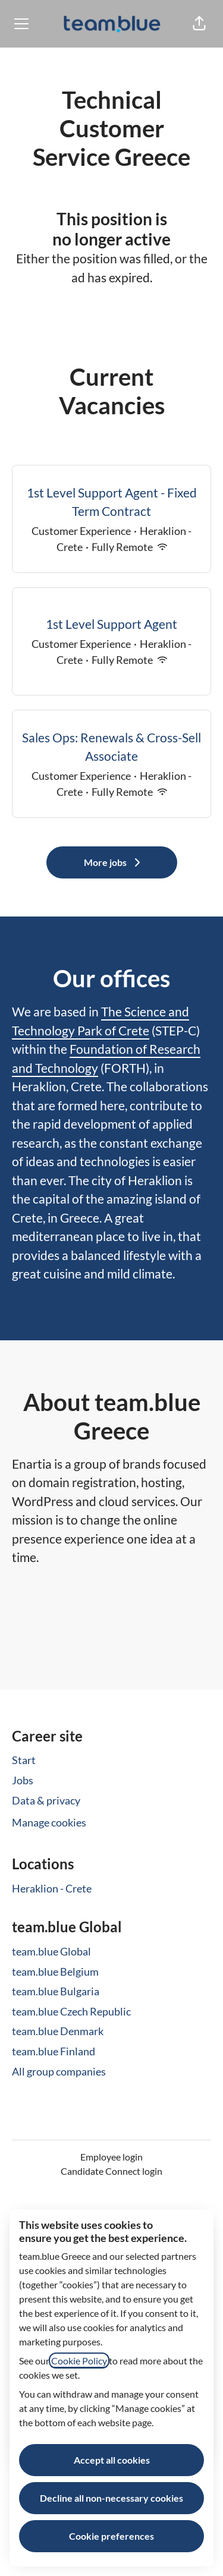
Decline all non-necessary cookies (111, 2497)
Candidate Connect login (111, 2171)
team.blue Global (51, 1951)
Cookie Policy (79, 2360)
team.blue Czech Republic (71, 2011)
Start (24, 1759)
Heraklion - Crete (52, 1888)
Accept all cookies (112, 2459)
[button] (199, 23)
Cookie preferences (111, 2536)
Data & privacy (46, 1800)
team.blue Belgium (55, 1971)
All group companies (59, 2071)
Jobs (22, 1780)
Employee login (111, 2156)
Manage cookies (49, 1822)
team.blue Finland (53, 2051)
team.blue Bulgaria (55, 1991)
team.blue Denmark (57, 2031)
